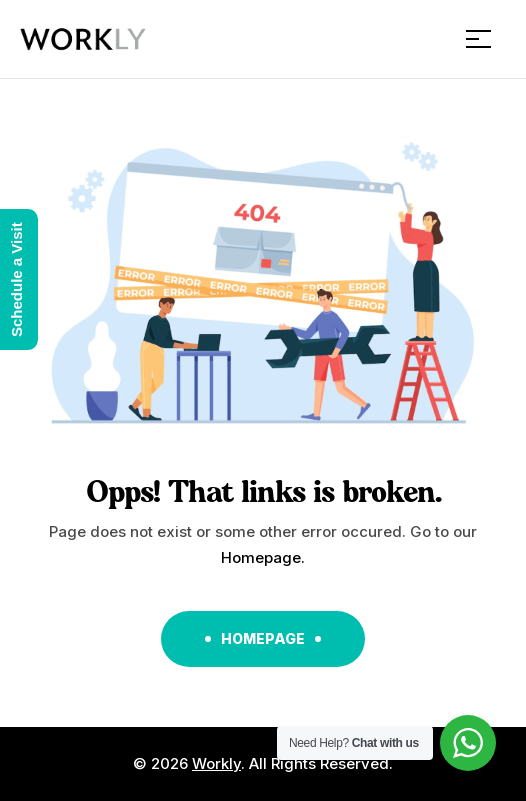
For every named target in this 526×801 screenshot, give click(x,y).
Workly (216, 763)
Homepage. (263, 557)
